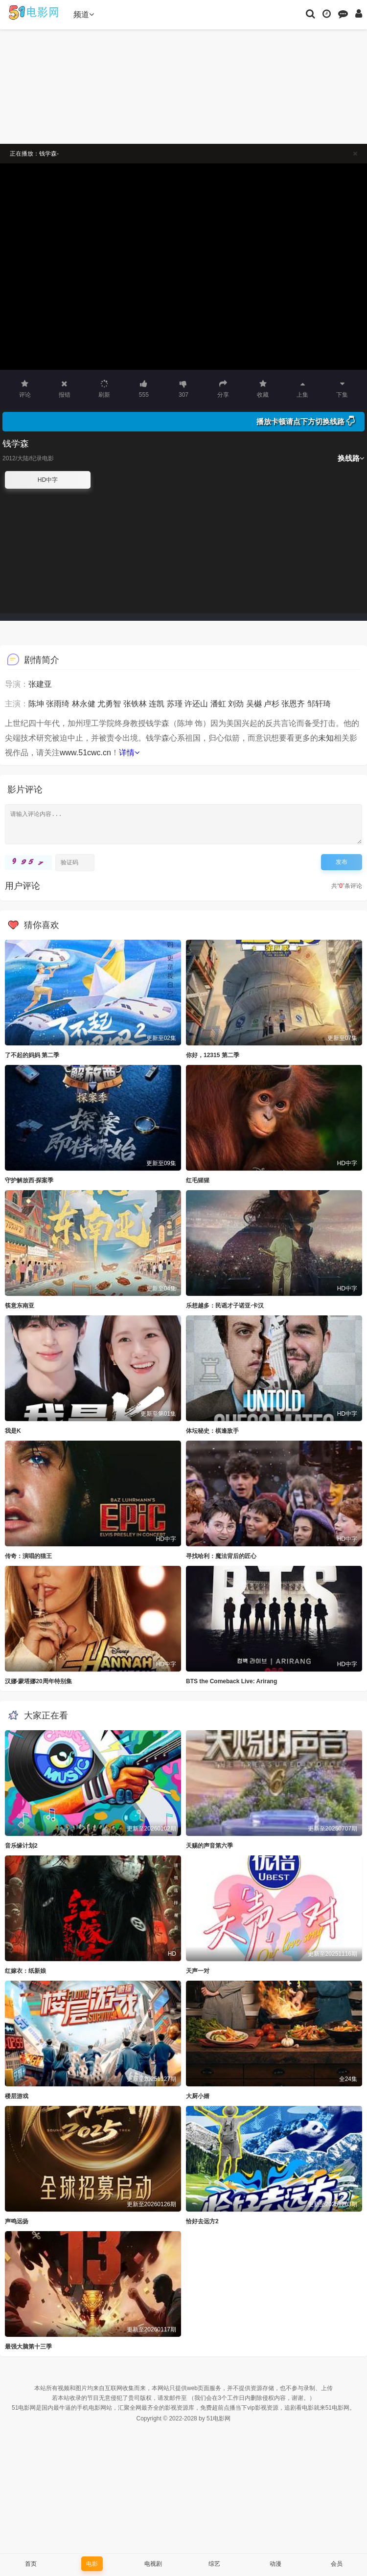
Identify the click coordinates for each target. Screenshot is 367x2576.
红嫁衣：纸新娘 (25, 1970)
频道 (83, 14)
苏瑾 (175, 704)
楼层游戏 (16, 2096)
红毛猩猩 (197, 1180)
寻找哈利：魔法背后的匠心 (221, 1556)
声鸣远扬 (16, 2221)
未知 (326, 738)
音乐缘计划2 (21, 1845)
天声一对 (197, 1970)
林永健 (83, 704)
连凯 (156, 704)
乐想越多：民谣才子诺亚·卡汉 (225, 1305)
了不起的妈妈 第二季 (32, 1055)
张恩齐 (293, 704)
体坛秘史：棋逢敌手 (212, 1430)
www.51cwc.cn (85, 752)
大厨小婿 (197, 2096)
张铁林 (135, 704)
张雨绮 (57, 704)
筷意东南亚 (19, 1305)
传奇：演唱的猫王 (28, 1556)
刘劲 (236, 704)
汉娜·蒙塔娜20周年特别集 (38, 1681)
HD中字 (48, 479)
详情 (129, 752)
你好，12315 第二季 (212, 1055)
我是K (13, 1430)
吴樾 (254, 704)
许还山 (196, 704)
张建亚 (40, 684)
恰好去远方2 (202, 2221)
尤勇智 (109, 704)
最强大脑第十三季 (28, 2346)
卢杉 (271, 704)
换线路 (351, 458)
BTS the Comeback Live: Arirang (231, 1681)
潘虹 (218, 704)
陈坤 (36, 704)
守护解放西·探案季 (29, 1180)
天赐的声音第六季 (209, 1845)
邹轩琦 (319, 704)
